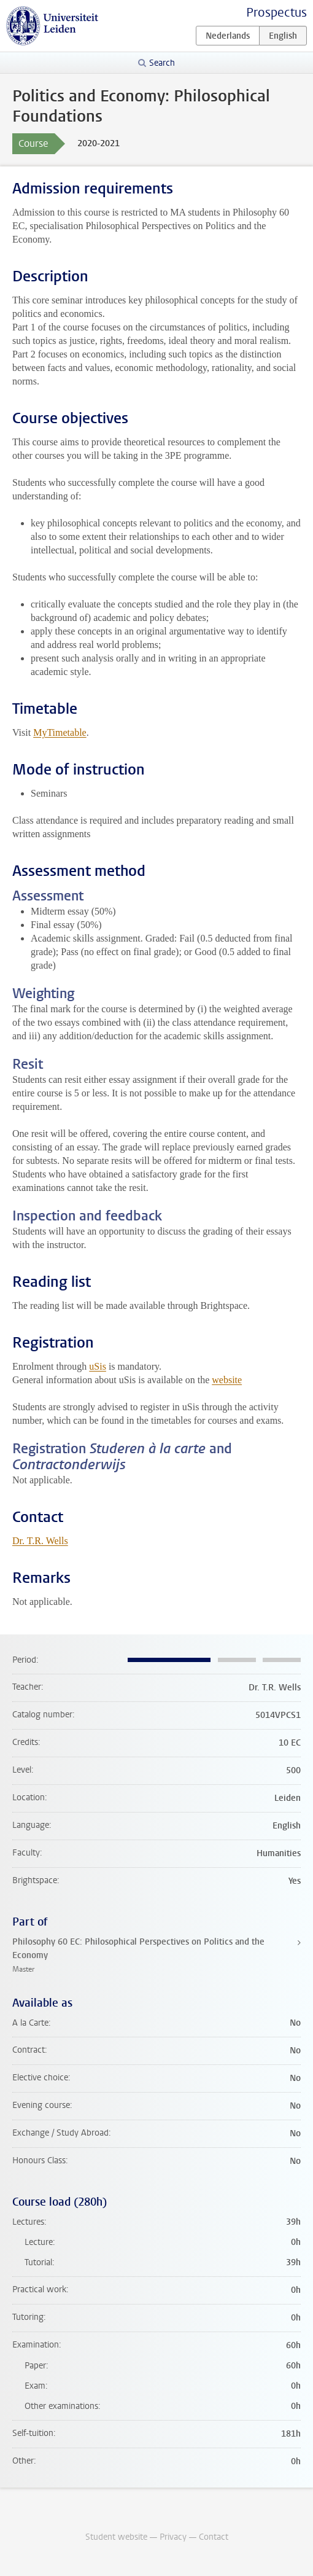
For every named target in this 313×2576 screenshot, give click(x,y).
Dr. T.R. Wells (40, 1541)
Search (162, 63)
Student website (116, 2537)
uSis (97, 1366)
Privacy (173, 2537)
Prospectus (276, 12)
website (227, 1380)
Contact (213, 2537)
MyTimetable (60, 732)
